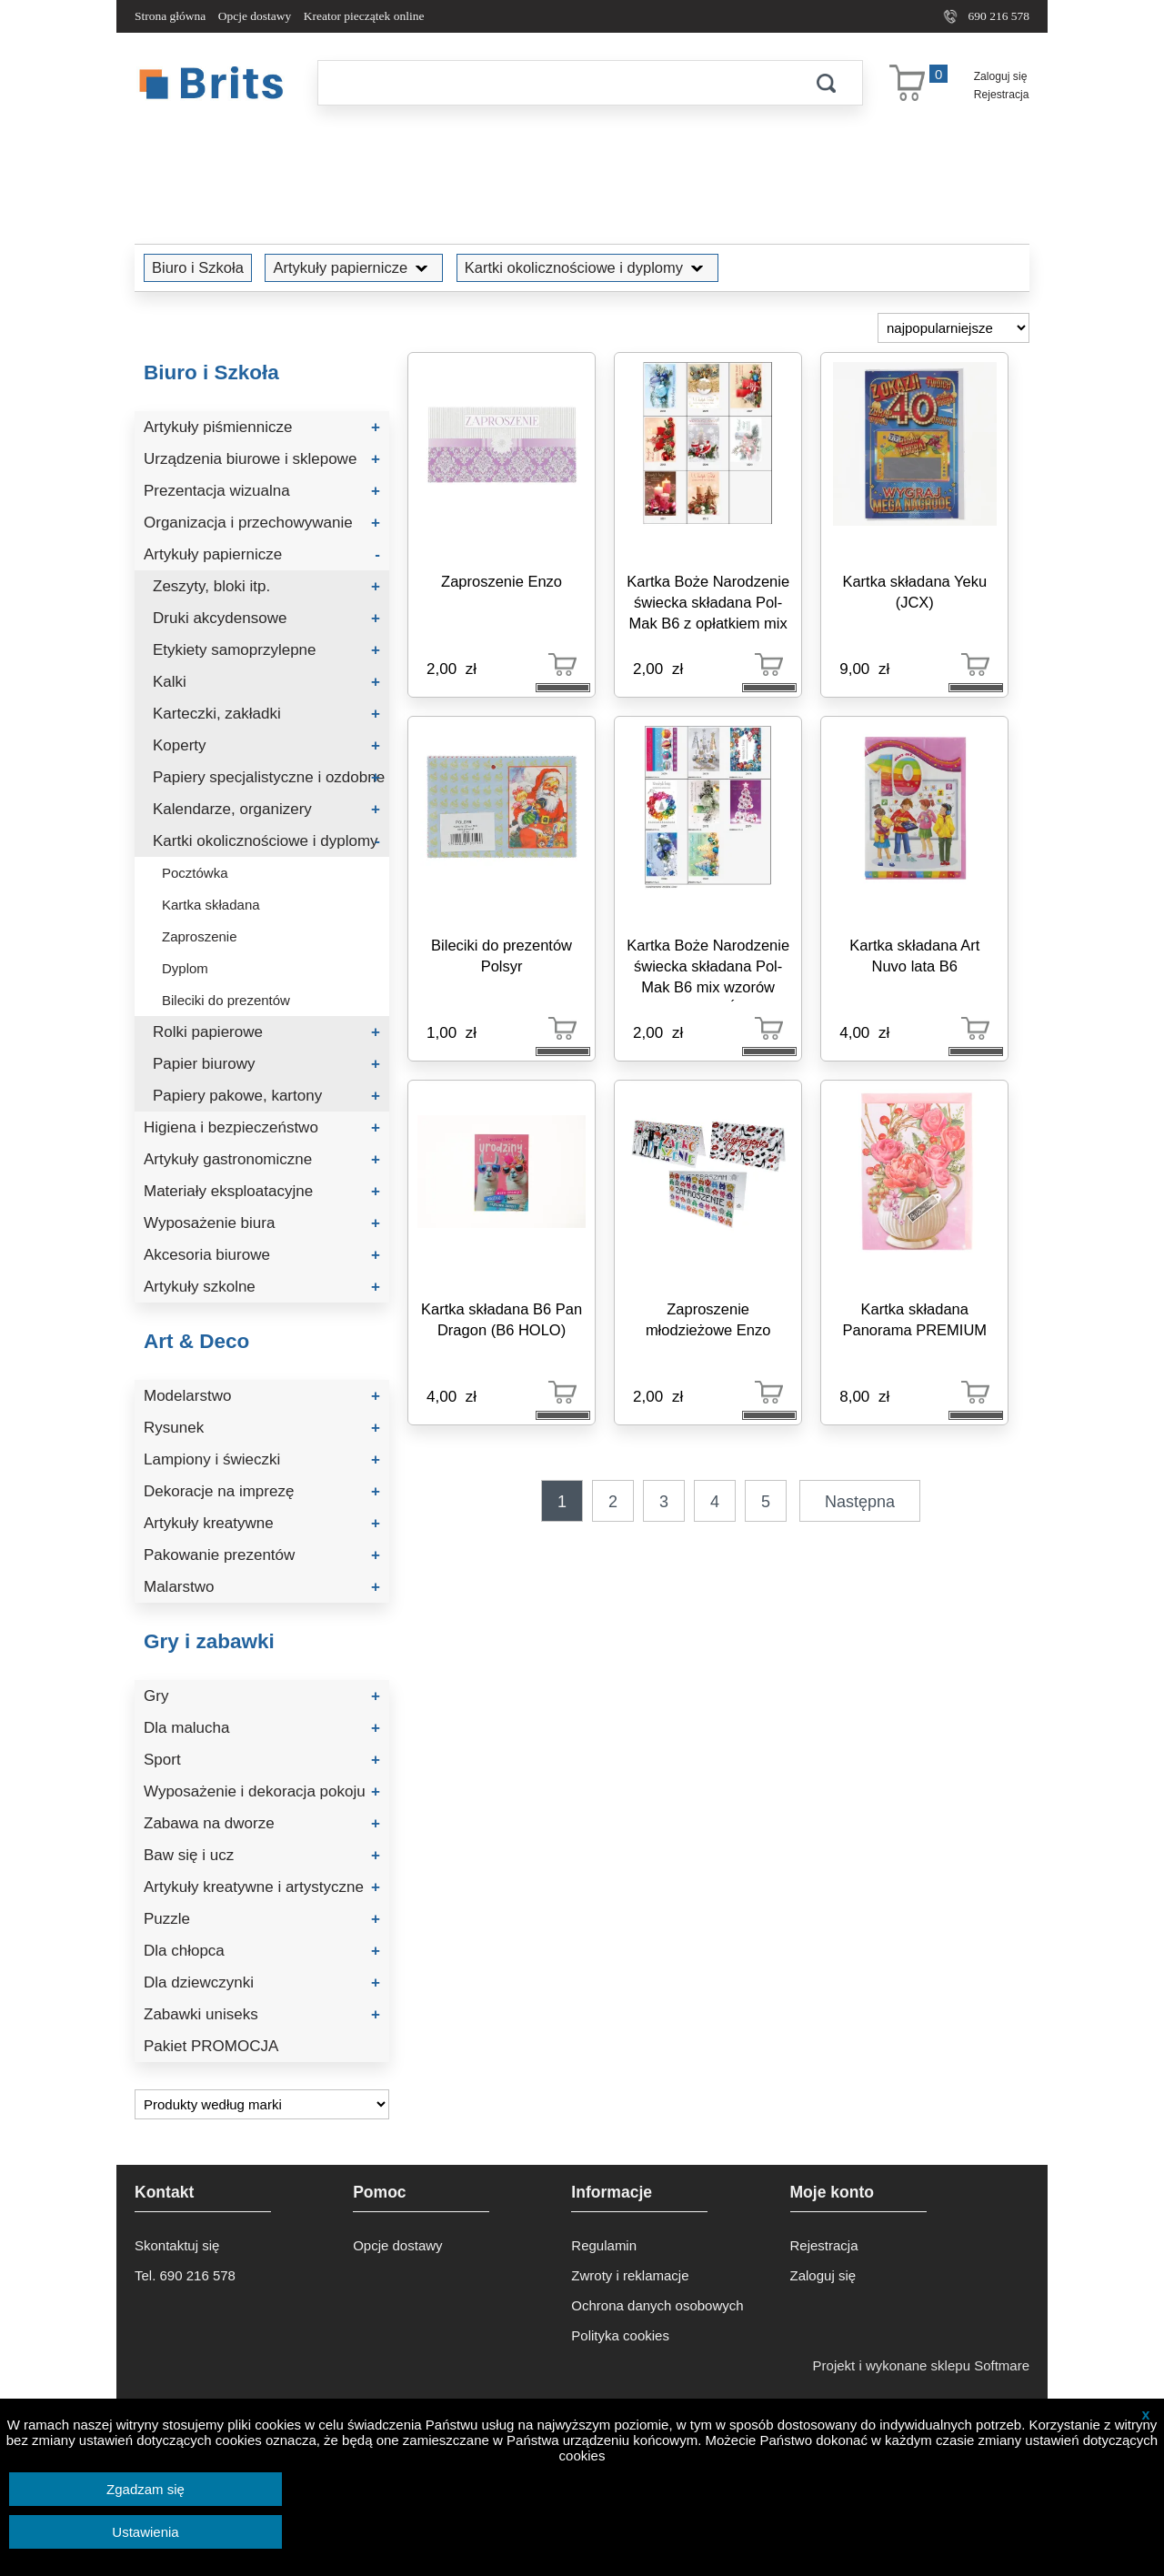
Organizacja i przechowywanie (262, 522)
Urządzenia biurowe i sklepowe (262, 459)
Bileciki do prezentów (226, 1000)
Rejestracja (1001, 94)
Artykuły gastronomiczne (262, 1159)
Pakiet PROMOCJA (211, 2046)
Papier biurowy (266, 1064)
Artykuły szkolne (262, 1287)
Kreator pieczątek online (364, 16)
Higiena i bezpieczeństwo (262, 1127)
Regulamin (604, 2245)
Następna (860, 1502)
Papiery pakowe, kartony (266, 1096)
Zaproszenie (199, 936)
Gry (262, 1696)
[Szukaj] (553, 83)
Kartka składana (211, 904)
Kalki (266, 682)
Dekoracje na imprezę (262, 1491)
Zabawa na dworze (262, 1823)
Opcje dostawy (255, 16)
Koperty (266, 745)
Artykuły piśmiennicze (262, 427)
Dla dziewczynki (262, 1982)
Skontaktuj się (177, 2245)
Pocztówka (195, 872)
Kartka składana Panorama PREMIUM (914, 1319)
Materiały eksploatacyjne (262, 1191)
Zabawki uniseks (262, 2014)
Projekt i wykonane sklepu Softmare (921, 2365)
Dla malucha (262, 1728)
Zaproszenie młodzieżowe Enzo (708, 1319)
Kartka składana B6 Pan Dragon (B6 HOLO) (501, 1319)
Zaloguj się (1001, 76)
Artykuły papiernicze (354, 267)
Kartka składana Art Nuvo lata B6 (914, 955)
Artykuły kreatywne (262, 1523)
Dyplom (185, 968)
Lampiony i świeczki (262, 1459)
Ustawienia (145, 2532)
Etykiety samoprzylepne (266, 650)
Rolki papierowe (266, 1032)
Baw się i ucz (262, 1855)
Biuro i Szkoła (198, 267)
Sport (262, 1760)
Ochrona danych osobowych (657, 2305)
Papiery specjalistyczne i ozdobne (269, 777)
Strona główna (170, 16)
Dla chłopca (262, 1951)
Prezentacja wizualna (262, 491)
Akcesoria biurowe (262, 1255)
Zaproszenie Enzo (501, 581)
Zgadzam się (145, 2489)
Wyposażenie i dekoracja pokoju (262, 1791)
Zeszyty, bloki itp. (266, 586)
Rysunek (262, 1428)
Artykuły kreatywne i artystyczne (262, 1887)
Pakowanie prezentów (262, 1555)
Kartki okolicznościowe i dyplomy (587, 267)
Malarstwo (262, 1587)
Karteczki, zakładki (266, 714)
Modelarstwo (262, 1396)
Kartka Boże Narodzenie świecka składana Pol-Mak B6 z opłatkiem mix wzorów (708, 605)
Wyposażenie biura (262, 1223)
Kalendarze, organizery (266, 809)
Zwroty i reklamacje (629, 2275)
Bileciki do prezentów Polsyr (501, 955)
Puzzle (262, 1919)
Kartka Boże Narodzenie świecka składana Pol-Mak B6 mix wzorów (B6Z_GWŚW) (708, 969)
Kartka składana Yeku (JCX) (914, 591)
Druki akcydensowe (266, 618)
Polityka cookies (620, 2335)
